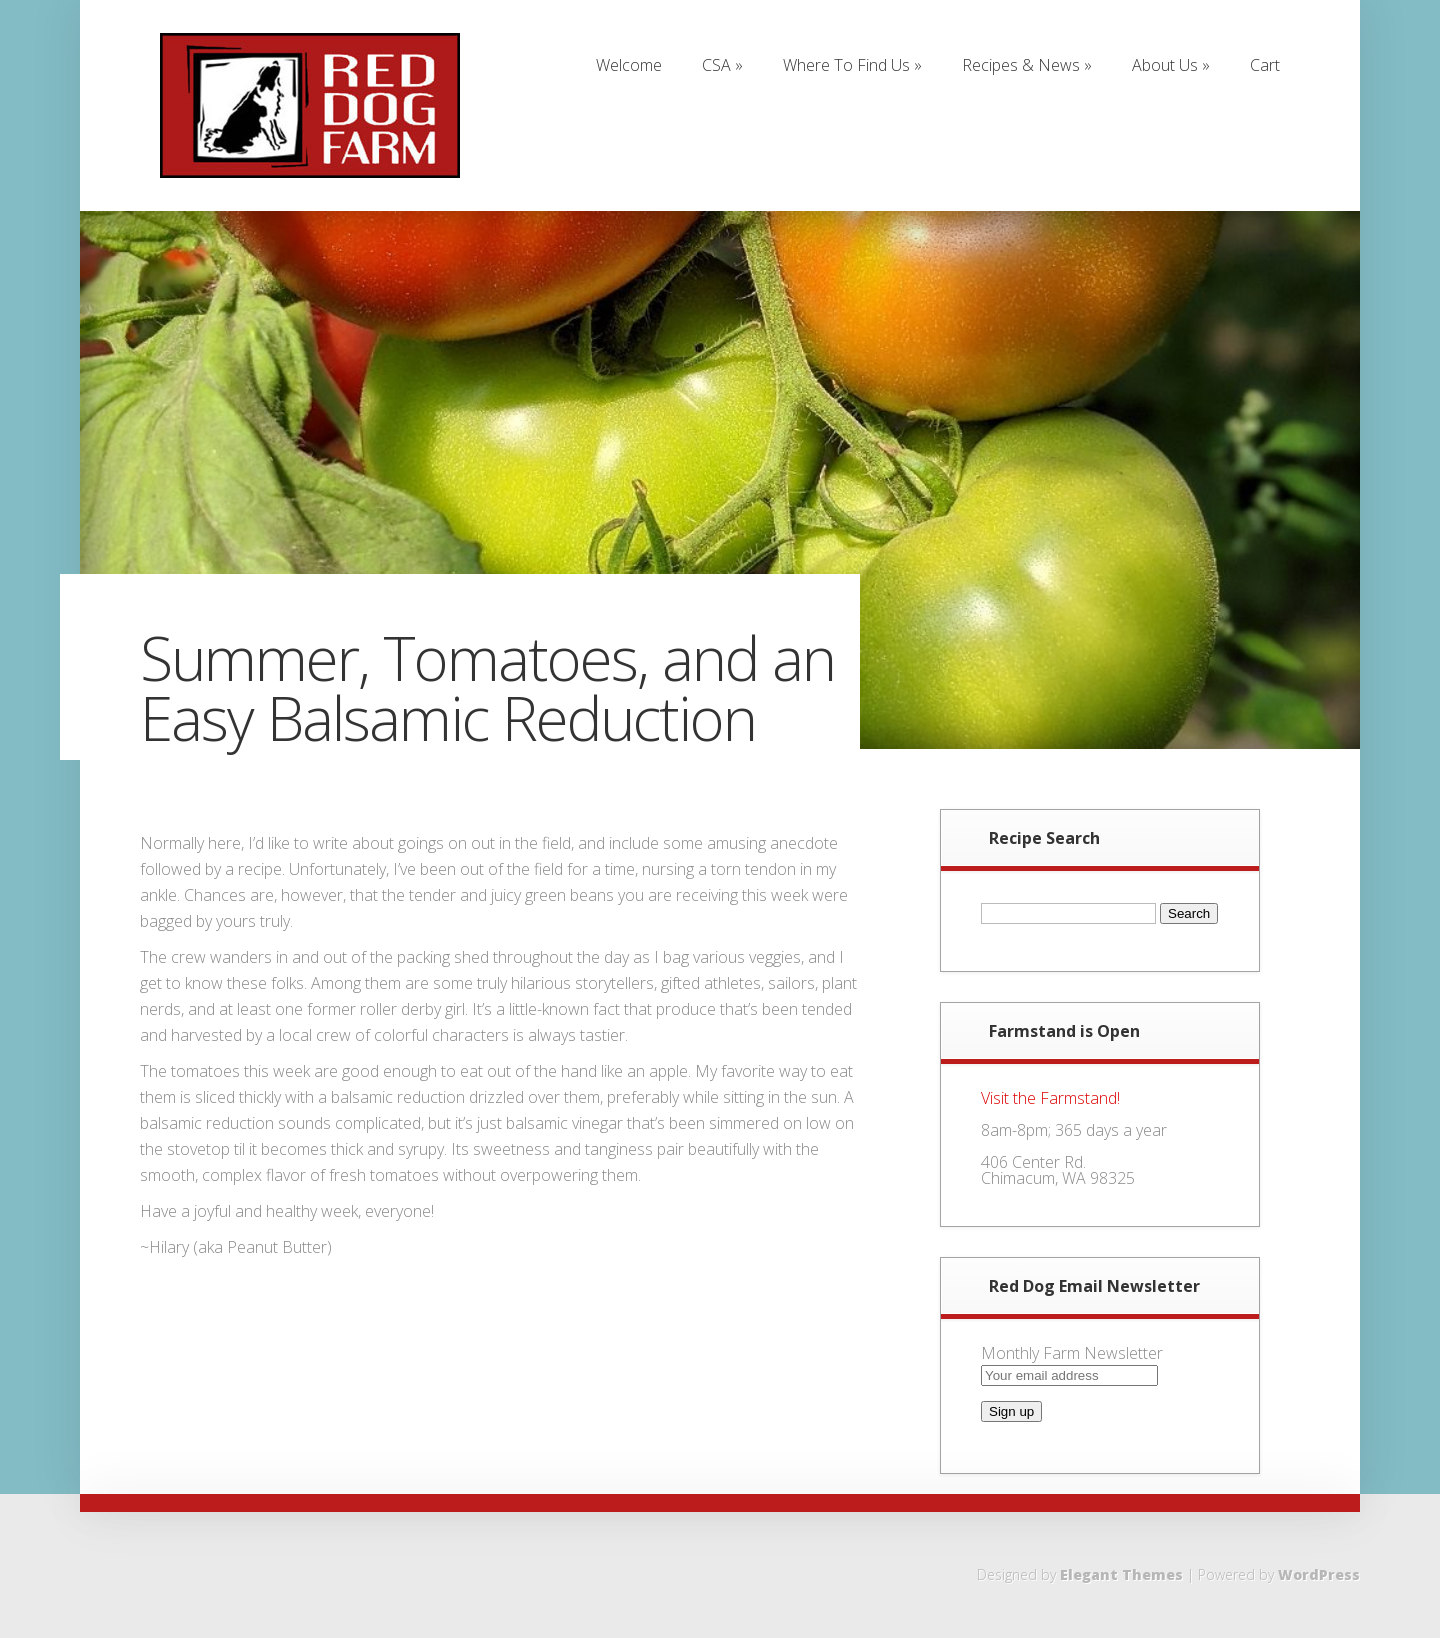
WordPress (1319, 1574)
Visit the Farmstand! (1050, 1098)
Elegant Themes (1121, 1574)
